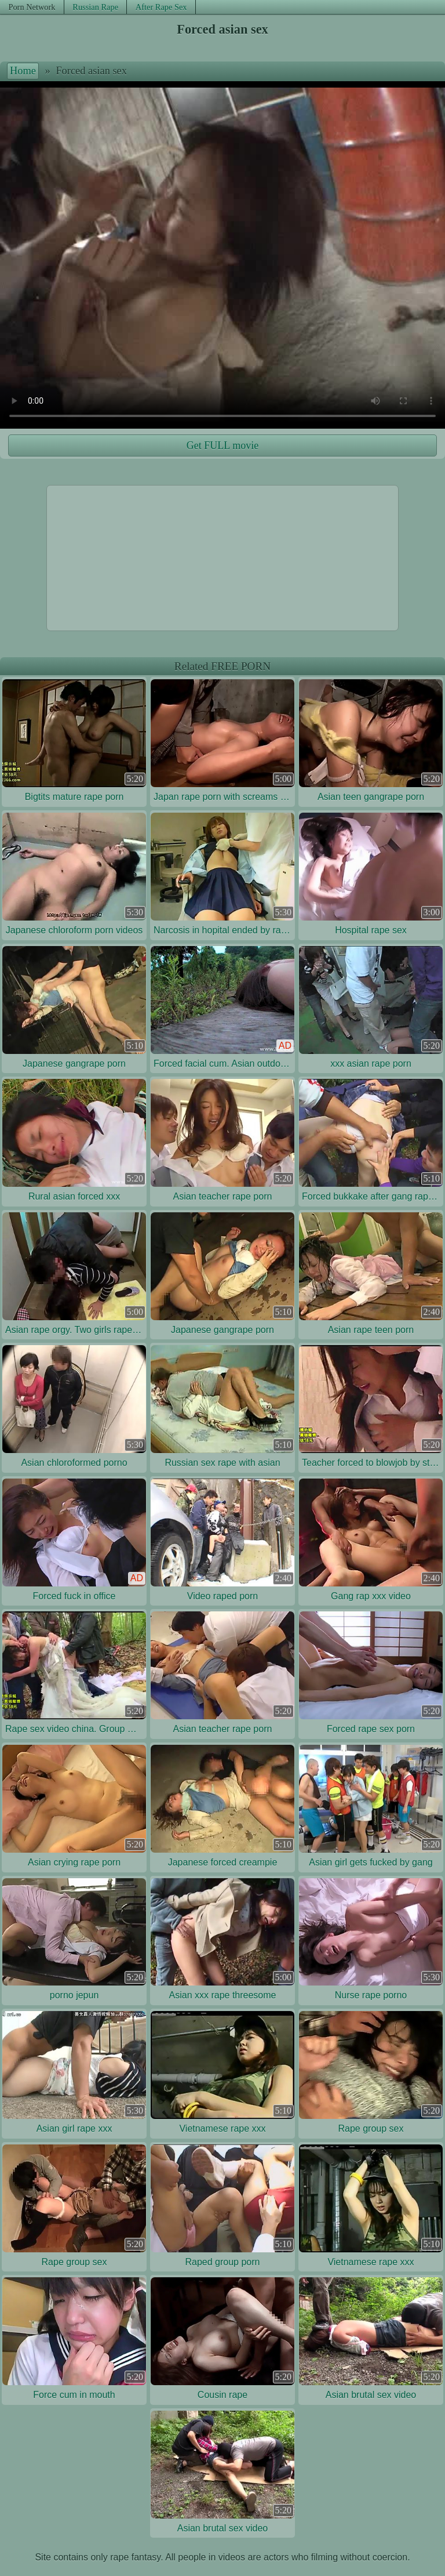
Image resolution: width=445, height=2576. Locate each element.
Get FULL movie (222, 445)
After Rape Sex (161, 7)
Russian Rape (95, 7)
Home (23, 71)
